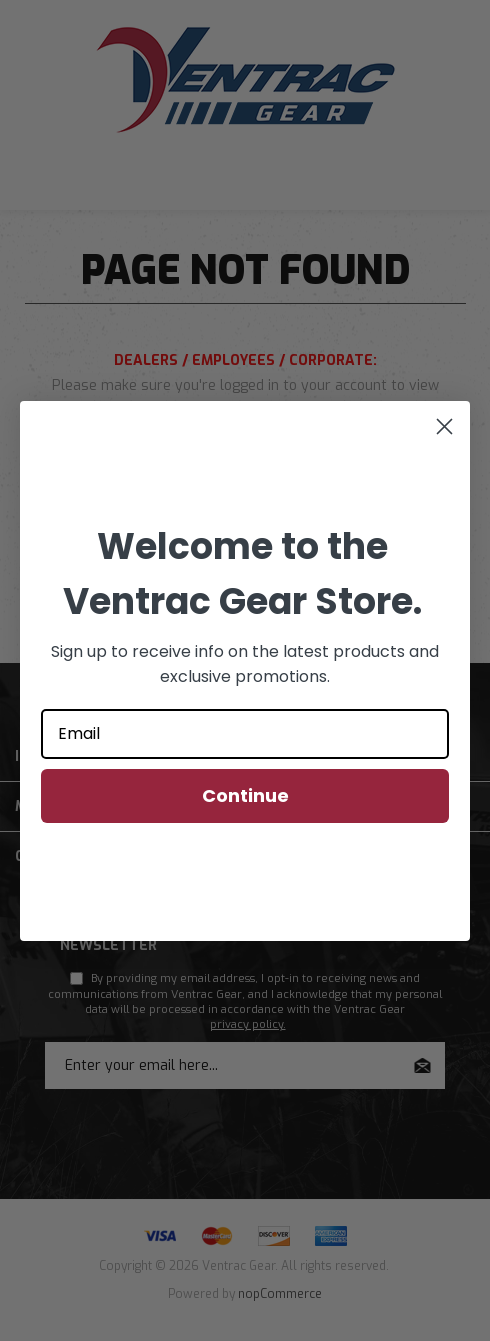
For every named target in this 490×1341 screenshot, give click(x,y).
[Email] (245, 734)
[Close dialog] (444, 426)
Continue (245, 795)
